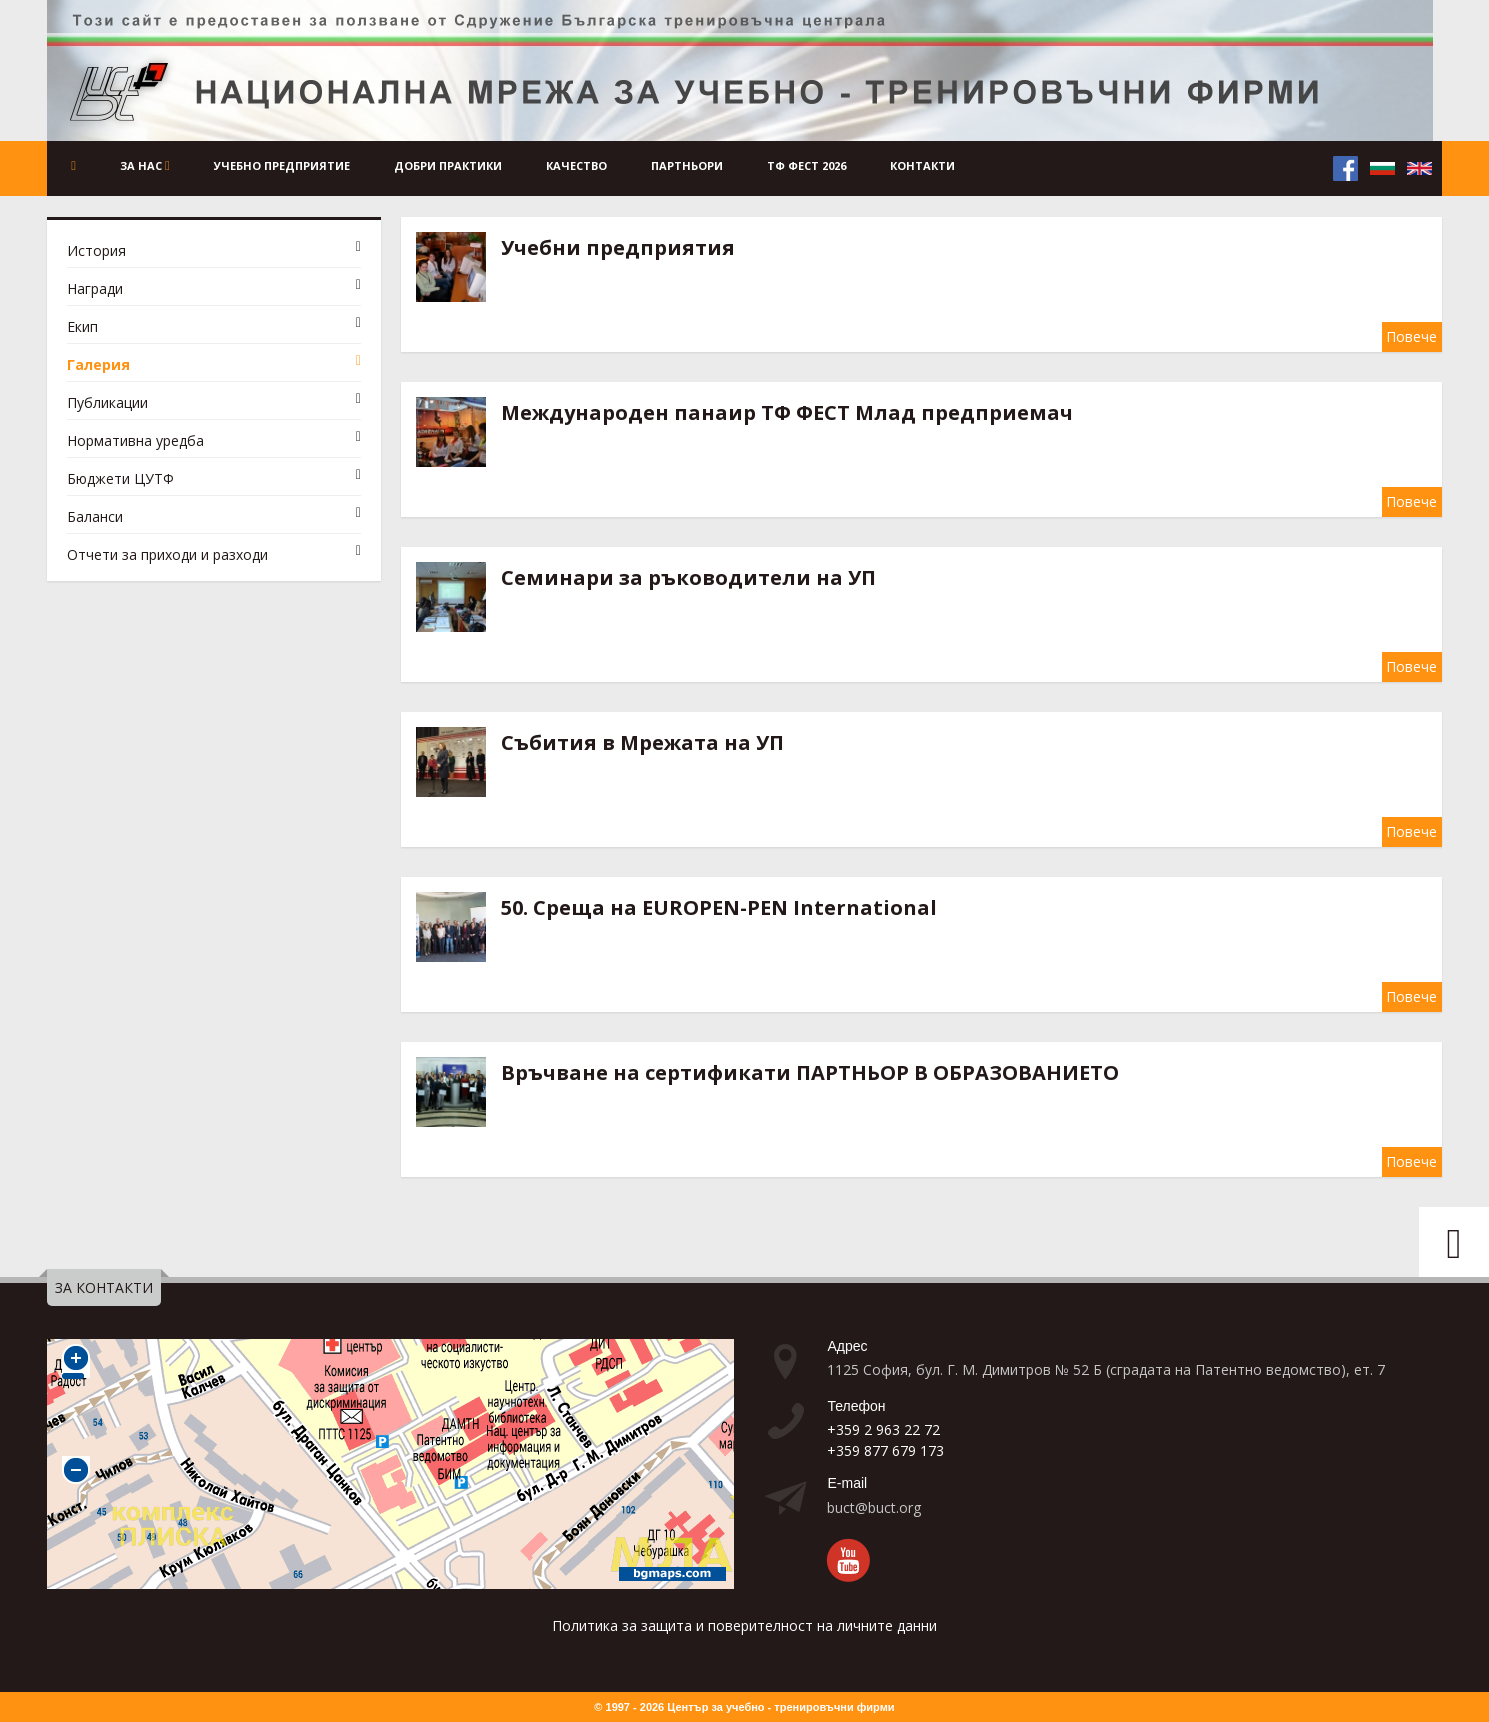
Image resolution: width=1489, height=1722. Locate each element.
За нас (153, 165)
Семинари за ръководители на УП (688, 577)
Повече (1411, 336)
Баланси (95, 516)
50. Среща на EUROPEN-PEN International (719, 907)
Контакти (932, 165)
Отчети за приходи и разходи (167, 554)
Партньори (697, 165)
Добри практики (458, 165)
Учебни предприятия (618, 247)
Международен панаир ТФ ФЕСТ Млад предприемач (787, 412)
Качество (586, 165)
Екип (82, 326)
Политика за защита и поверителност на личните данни (744, 1625)
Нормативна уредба (135, 440)
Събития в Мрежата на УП (642, 742)
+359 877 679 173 (885, 1450)
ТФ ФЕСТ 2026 (816, 165)
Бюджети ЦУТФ (120, 478)
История (96, 250)
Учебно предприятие (292, 165)
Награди (95, 288)
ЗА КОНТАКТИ (104, 1287)
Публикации (107, 402)
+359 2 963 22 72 (883, 1429)
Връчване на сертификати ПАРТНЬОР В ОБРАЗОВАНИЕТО (810, 1072)
